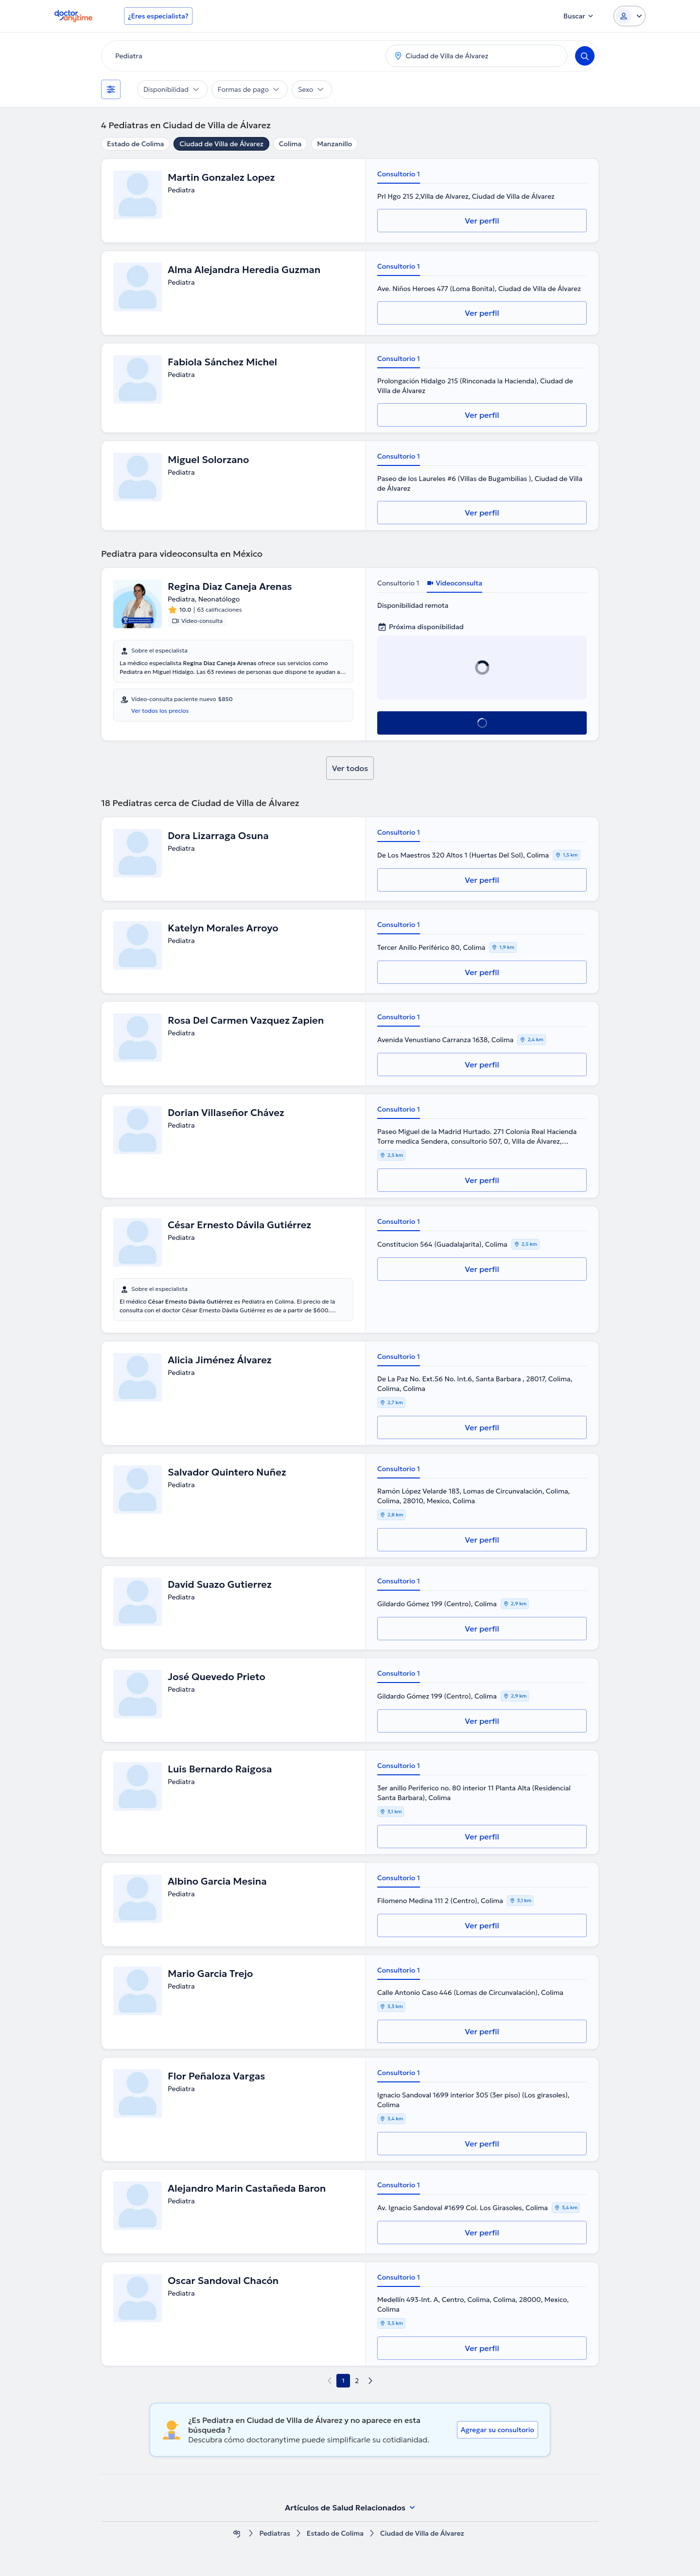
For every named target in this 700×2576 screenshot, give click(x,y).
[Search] (585, 56)
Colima (290, 143)
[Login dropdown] (629, 16)
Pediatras (274, 2533)
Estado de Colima (135, 143)
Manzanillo (334, 143)
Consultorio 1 (398, 174)
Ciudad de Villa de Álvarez (221, 143)
